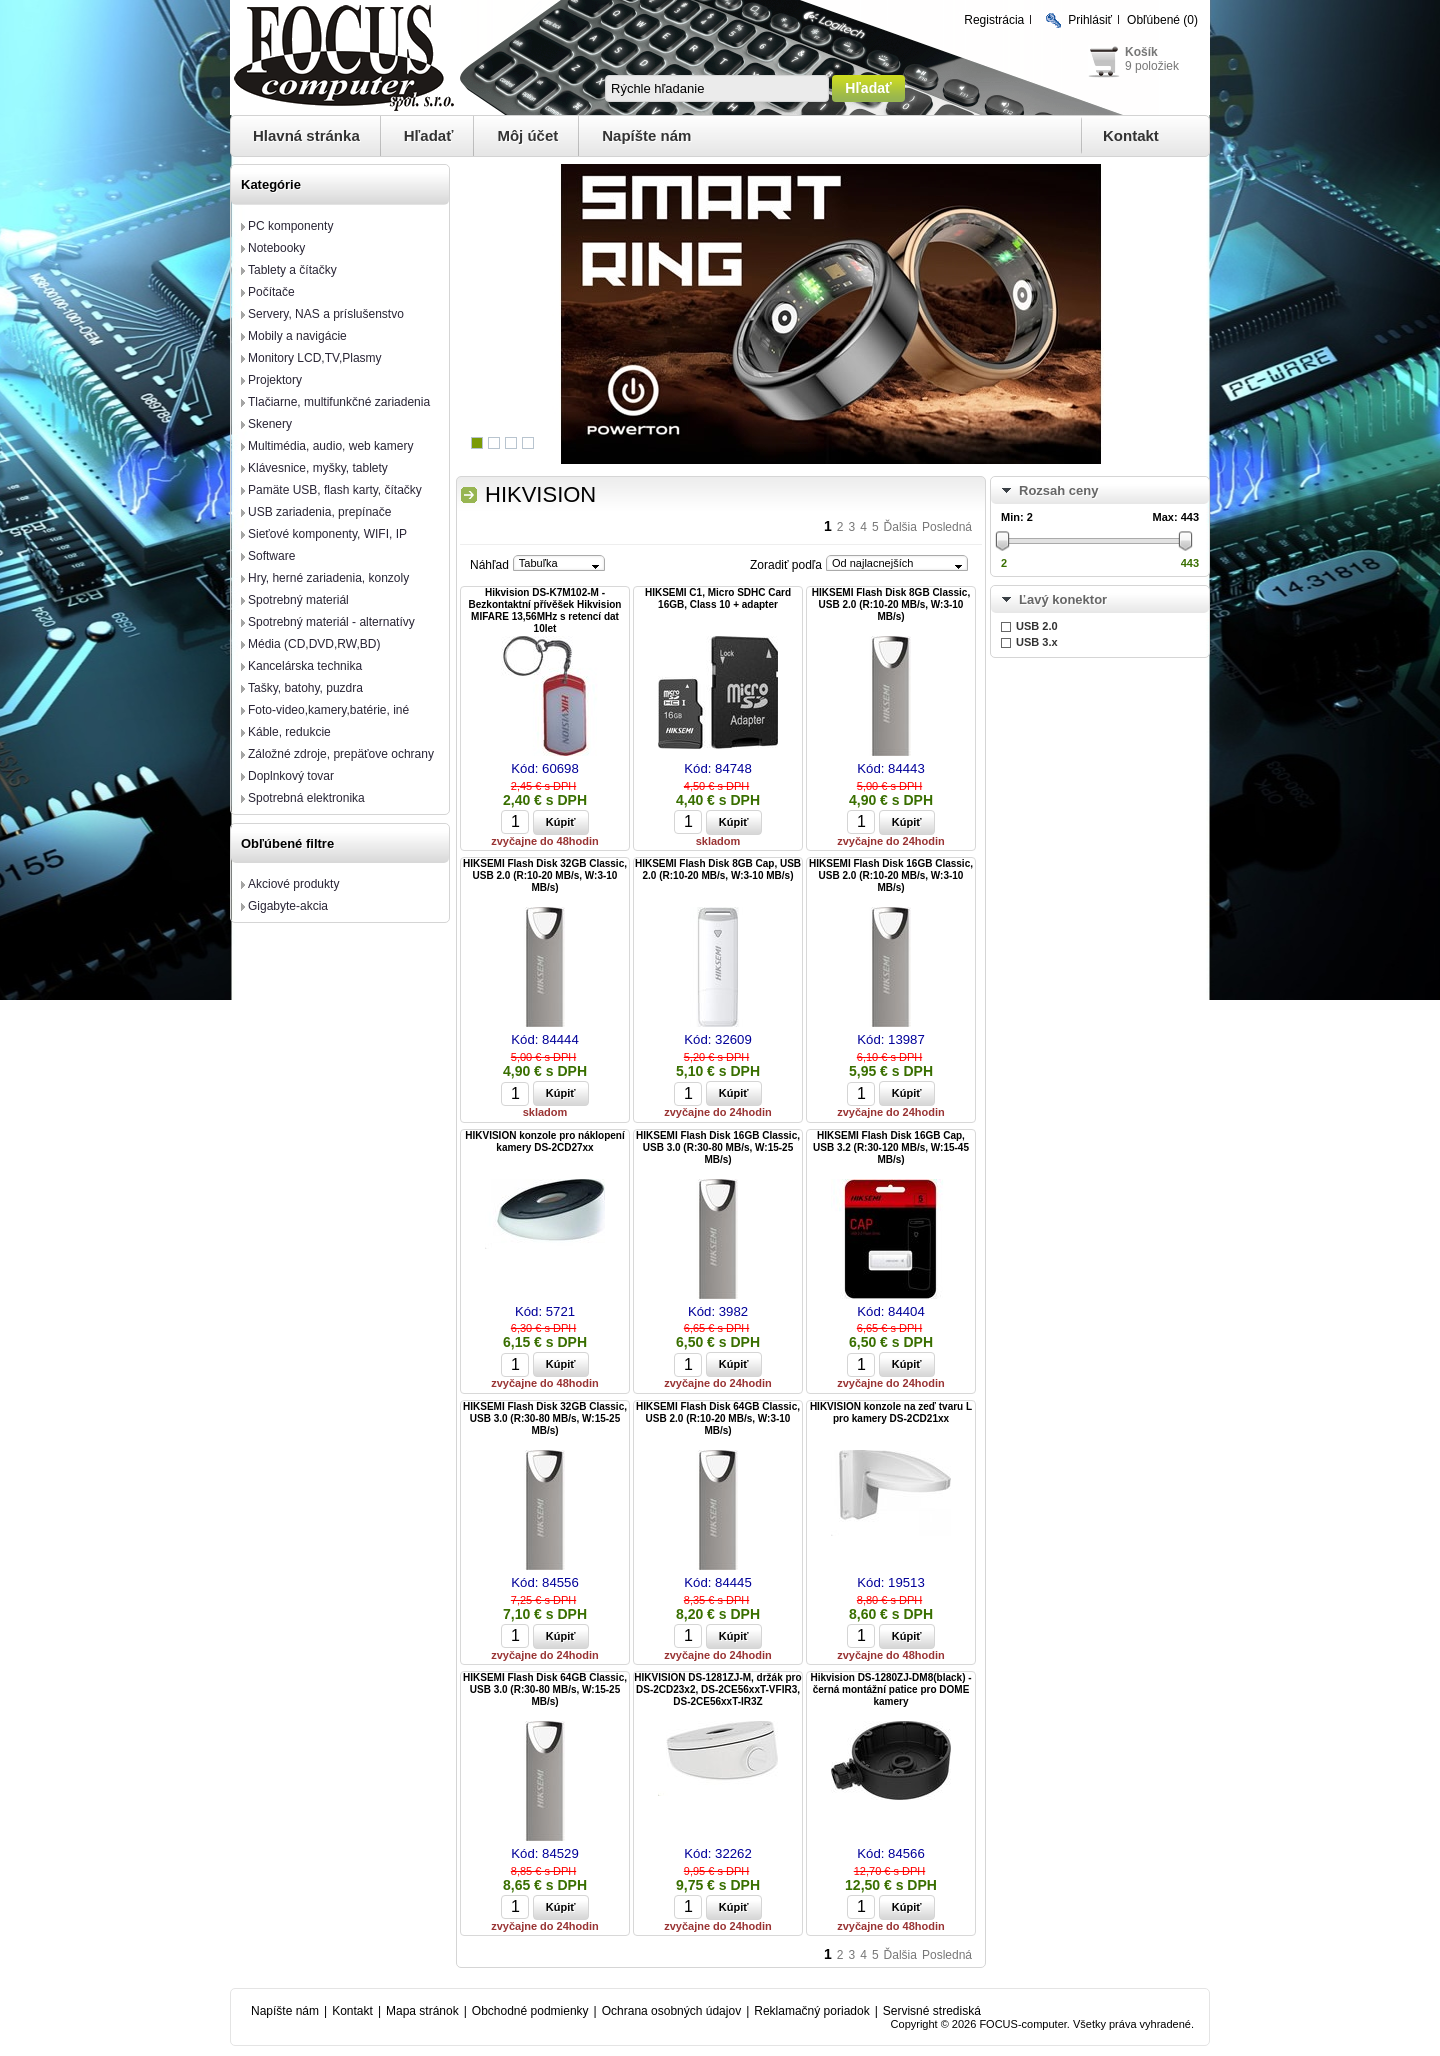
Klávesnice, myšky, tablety (318, 468)
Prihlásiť (1090, 20)
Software (271, 556)
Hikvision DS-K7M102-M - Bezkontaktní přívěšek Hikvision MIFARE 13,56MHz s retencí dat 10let (545, 610)
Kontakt (1131, 135)
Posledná (947, 527)
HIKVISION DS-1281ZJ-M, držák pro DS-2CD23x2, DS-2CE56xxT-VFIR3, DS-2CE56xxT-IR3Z (717, 1689)
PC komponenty (290, 226)
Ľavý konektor (1063, 599)
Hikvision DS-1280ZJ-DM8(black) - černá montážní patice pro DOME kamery (890, 1689)
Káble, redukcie (289, 732)
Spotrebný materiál (298, 600)
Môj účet (527, 135)
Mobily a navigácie (297, 336)
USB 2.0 (1037, 626)
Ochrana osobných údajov (671, 2011)
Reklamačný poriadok (811, 2011)
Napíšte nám (646, 135)
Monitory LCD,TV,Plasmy (315, 358)
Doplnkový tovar (291, 776)
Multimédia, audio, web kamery (330, 446)
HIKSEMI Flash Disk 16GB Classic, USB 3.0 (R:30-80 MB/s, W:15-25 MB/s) (718, 1147)
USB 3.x (1037, 642)
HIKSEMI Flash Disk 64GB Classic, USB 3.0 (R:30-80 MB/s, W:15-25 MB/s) (545, 1689)
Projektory (275, 380)
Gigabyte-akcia (288, 906)
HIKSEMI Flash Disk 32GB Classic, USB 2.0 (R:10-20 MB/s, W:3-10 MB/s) (545, 875)
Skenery (270, 424)
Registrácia (994, 20)
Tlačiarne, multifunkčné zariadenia (339, 402)
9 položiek (1152, 66)
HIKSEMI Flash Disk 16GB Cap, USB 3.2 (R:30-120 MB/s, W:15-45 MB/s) (891, 1147)
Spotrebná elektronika (306, 798)
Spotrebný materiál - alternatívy (331, 622)
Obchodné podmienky (530, 2011)
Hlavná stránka (306, 135)
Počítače (271, 292)
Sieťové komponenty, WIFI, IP (327, 534)
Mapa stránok (422, 2011)
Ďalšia (900, 527)
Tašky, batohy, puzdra (305, 688)
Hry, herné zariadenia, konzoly (328, 578)
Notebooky (276, 248)
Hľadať (429, 135)
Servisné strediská (932, 2011)
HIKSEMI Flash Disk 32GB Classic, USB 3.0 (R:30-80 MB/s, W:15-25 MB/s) (545, 1418)
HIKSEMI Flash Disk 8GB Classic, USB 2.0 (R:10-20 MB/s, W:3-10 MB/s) (891, 604)
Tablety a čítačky (292, 270)
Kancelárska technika (305, 666)
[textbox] (717, 88)
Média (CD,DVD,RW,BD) (314, 644)
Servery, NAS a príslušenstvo (326, 314)
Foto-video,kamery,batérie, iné (328, 710)
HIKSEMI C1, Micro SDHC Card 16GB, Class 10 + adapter (718, 598)
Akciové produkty (293, 884)
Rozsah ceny (1058, 490)
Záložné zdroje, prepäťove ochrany (341, 754)
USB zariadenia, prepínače (319, 512)
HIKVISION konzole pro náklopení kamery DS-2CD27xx (544, 1141)
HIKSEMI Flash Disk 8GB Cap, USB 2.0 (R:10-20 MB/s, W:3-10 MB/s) (718, 869)
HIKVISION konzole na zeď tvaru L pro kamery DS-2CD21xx (891, 1412)
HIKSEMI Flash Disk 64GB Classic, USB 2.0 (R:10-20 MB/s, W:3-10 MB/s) (718, 1418)
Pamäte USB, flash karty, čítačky (335, 490)
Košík (1141, 52)
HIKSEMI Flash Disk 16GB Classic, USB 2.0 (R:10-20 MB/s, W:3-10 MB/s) (891, 875)
